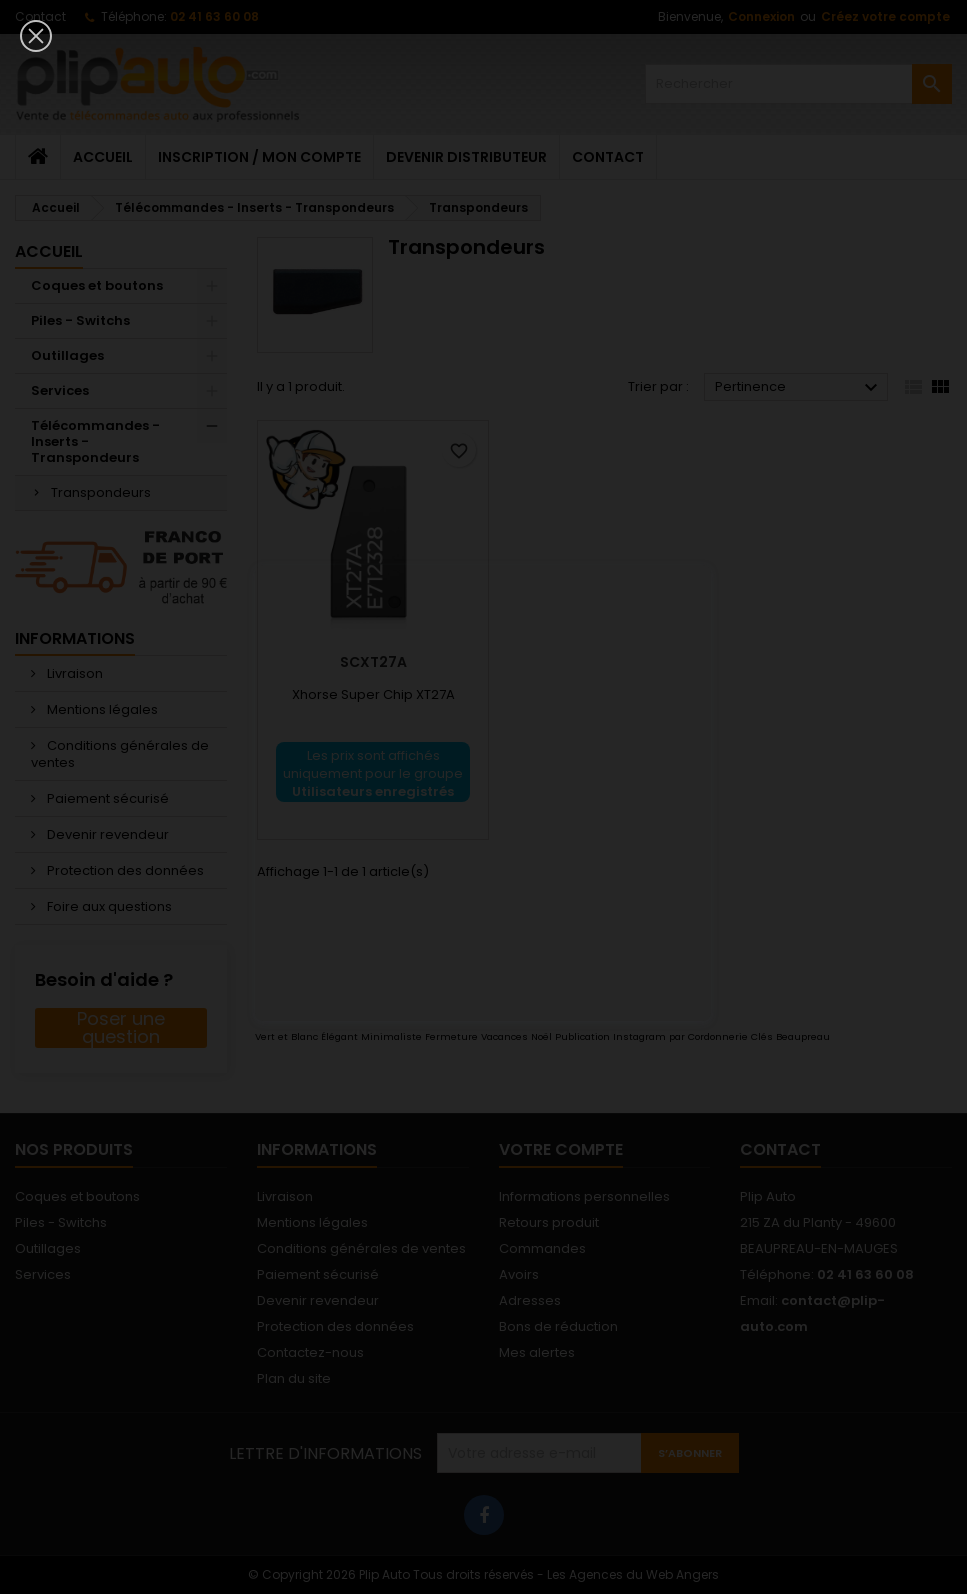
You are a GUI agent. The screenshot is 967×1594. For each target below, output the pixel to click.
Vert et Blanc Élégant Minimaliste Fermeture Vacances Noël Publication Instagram (460, 1036)
